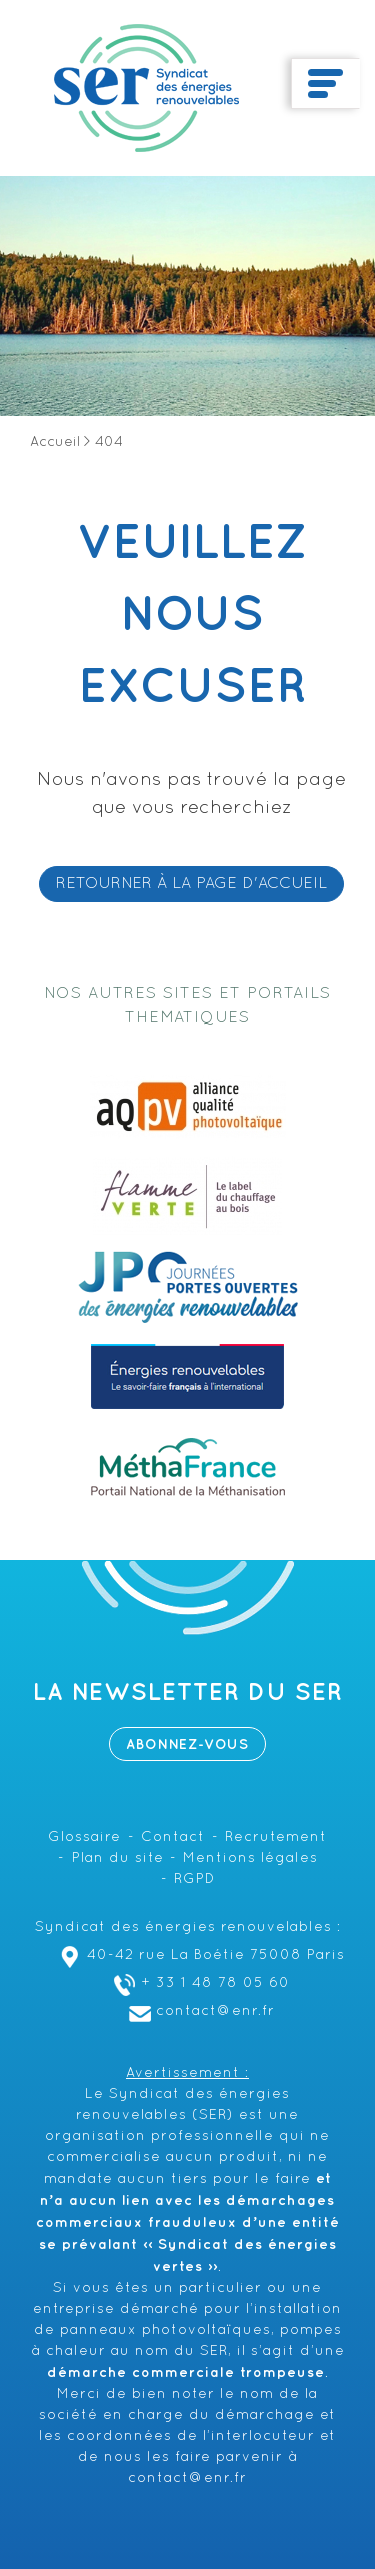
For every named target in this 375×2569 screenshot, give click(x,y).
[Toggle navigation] (325, 84)
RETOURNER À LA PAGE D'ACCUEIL (191, 884)
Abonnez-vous (187, 1744)
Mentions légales (250, 1858)
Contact (173, 1837)
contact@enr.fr (199, 2011)
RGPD (194, 1879)
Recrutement (276, 1837)
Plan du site (118, 1858)
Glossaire (84, 1837)
